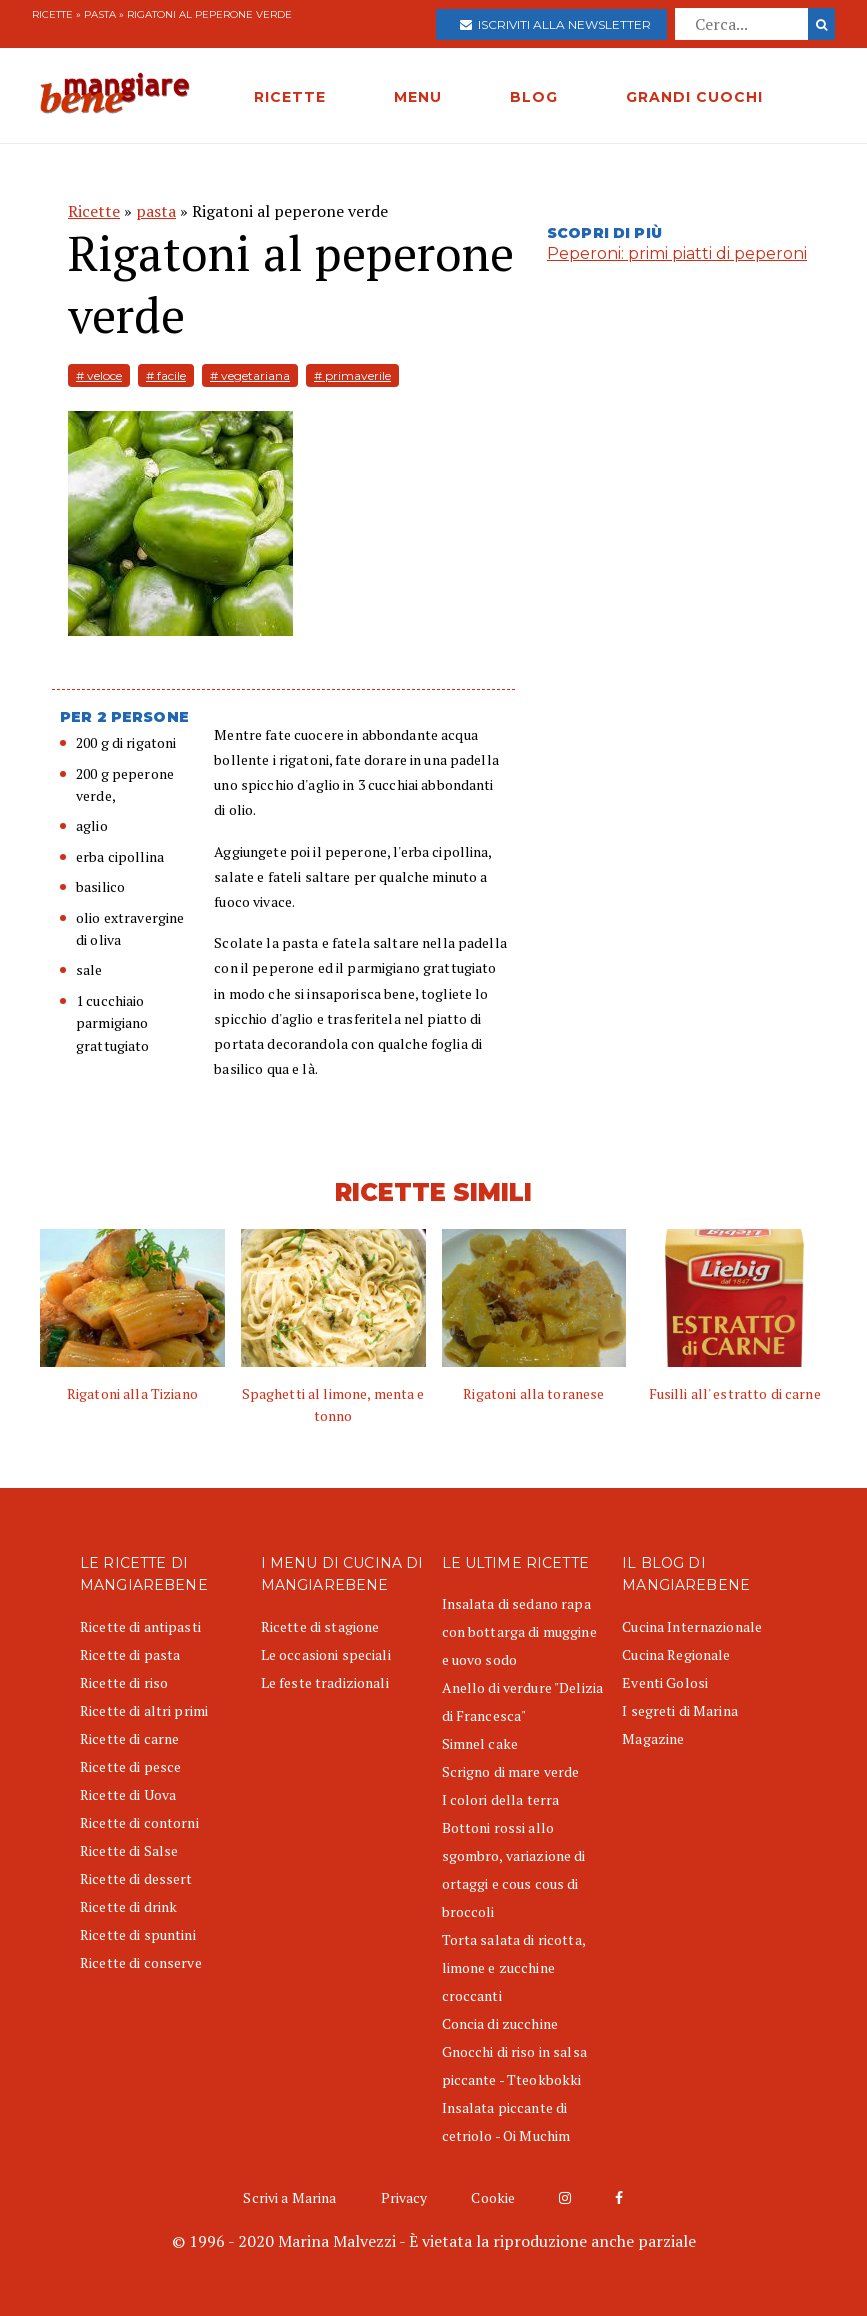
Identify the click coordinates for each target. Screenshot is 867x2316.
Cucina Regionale (676, 1654)
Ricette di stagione (320, 1626)
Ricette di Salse (129, 1850)
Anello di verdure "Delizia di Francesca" (523, 1701)
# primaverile (352, 375)
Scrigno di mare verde (511, 1771)
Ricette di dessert (136, 1878)
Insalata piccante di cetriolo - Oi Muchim (506, 2121)
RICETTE (290, 97)
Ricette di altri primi (144, 1710)
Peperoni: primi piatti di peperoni (677, 253)
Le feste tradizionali (325, 1682)
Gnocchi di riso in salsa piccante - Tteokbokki (514, 2065)
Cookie (493, 2197)
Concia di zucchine (500, 2023)
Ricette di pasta (130, 1654)
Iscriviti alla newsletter (555, 24)
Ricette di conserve (141, 1962)
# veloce (99, 375)
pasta (100, 14)
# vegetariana (250, 375)
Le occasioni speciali (326, 1654)
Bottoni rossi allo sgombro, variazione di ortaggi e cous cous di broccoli (514, 1869)
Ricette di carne (129, 1738)
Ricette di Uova (128, 1794)
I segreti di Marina (680, 1710)
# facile (166, 375)
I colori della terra (501, 1799)
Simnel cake (480, 1743)
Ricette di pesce (130, 1766)
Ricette (52, 14)
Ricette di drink (128, 1906)
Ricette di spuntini (138, 1934)
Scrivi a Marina (289, 2197)
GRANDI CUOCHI (694, 97)
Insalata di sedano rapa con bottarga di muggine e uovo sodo (519, 1631)
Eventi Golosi (665, 1682)
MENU (418, 97)
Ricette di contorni (139, 1822)
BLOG (534, 97)
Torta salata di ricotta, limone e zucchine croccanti (513, 1967)
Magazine (653, 1738)
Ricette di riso (124, 1682)
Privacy (404, 2197)
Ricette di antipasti (140, 1626)
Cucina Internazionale (692, 1626)
